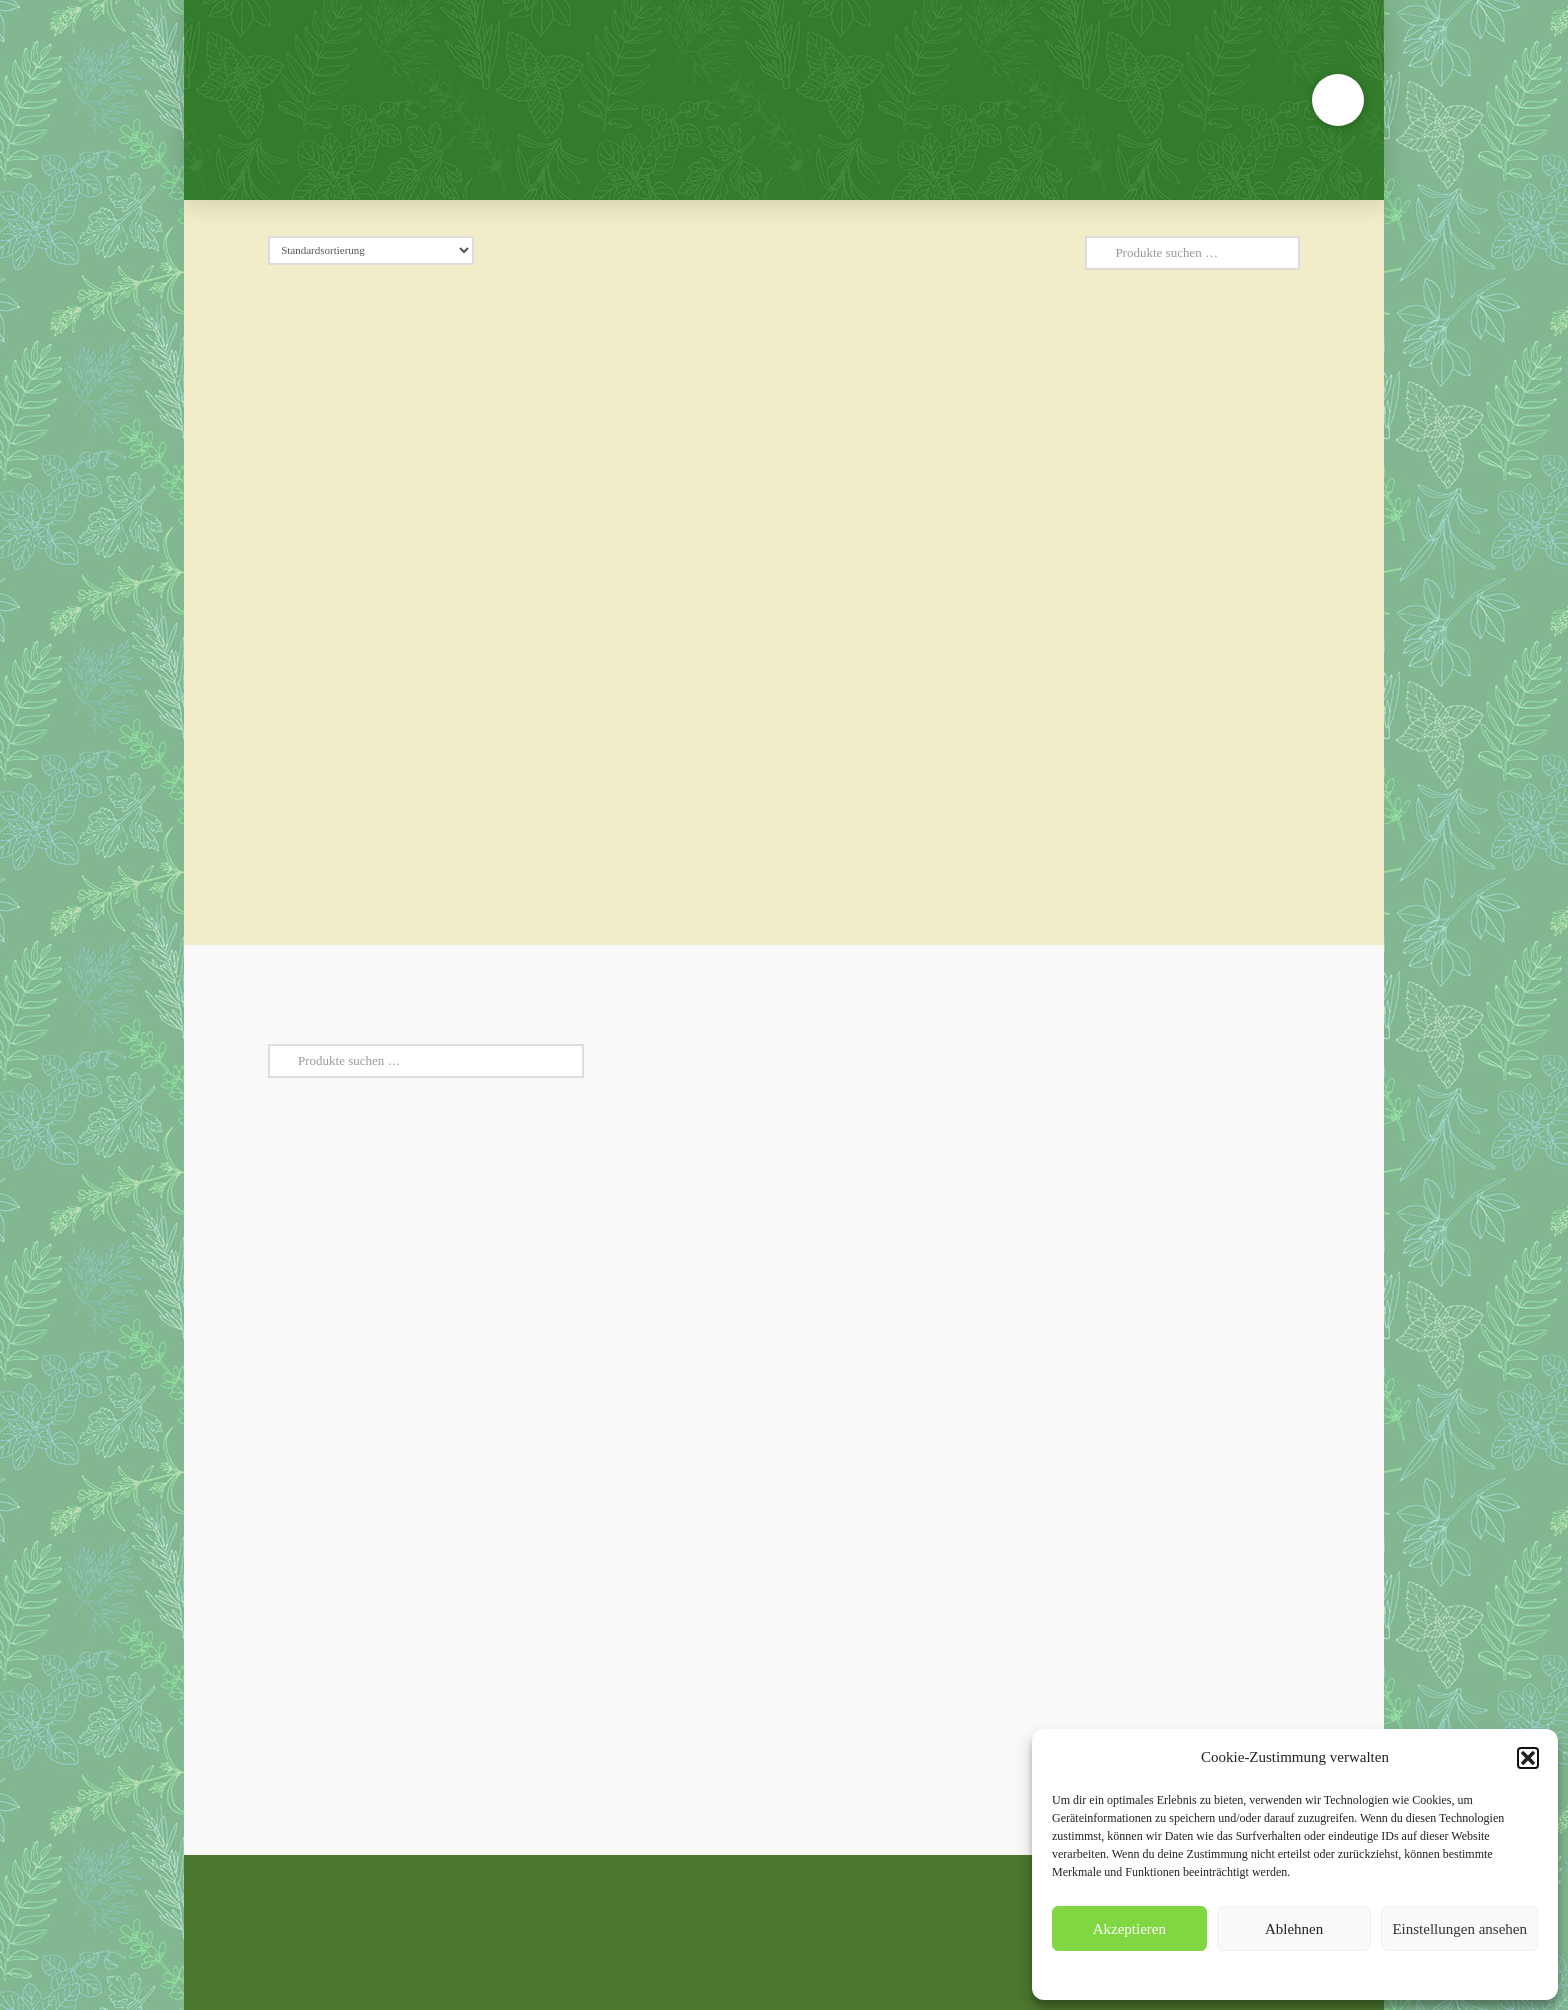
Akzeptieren (1129, 1929)
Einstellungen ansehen (1459, 1929)
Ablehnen (1294, 1929)
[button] (1528, 1758)
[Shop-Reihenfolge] (371, 250)
